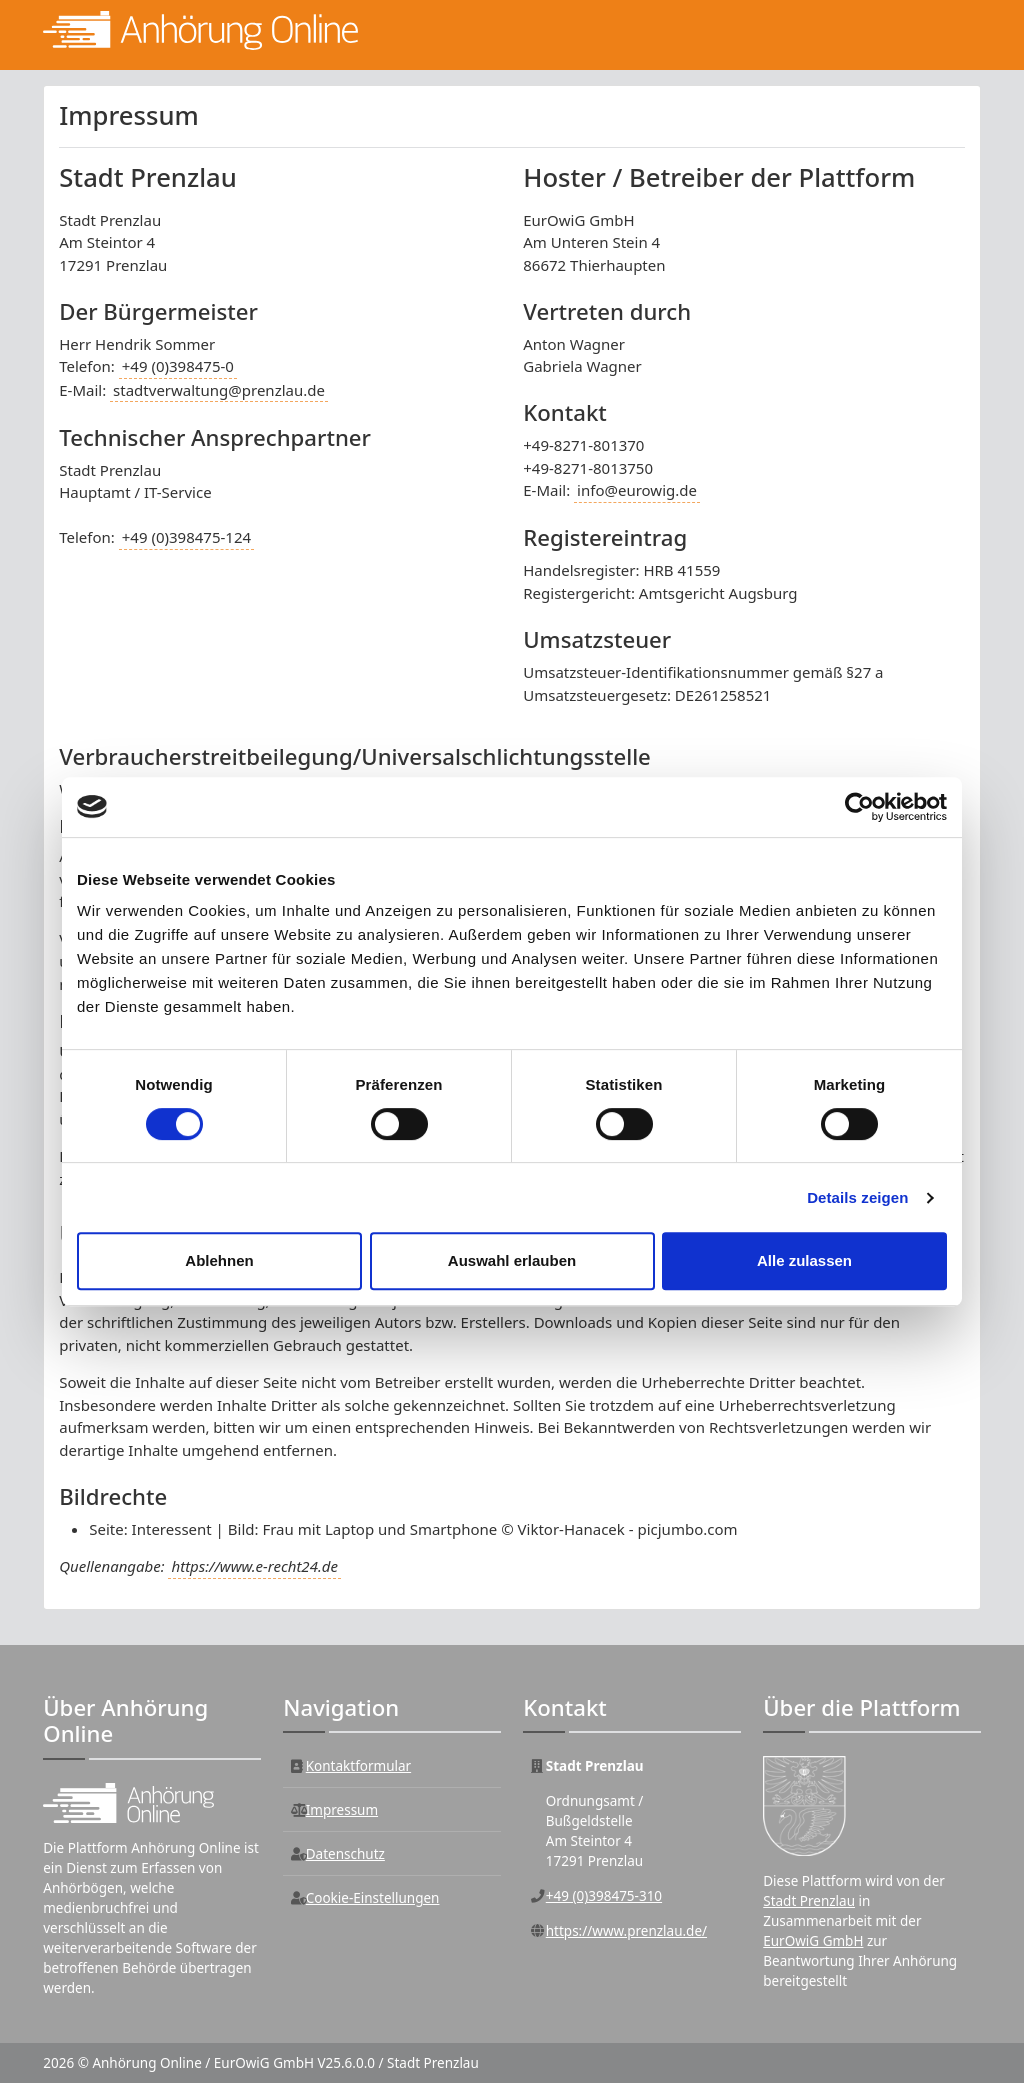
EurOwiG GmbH (813, 1941)
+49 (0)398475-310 (604, 1896)
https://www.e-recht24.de (254, 1566)
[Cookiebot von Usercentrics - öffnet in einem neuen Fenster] (859, 807)
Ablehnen (219, 1260)
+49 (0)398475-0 (178, 366)
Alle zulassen (804, 1260)
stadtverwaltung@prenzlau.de (219, 390)
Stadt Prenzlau (809, 1901)
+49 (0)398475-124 (186, 537)
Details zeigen (857, 1197)
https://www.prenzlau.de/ (626, 1931)
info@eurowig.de (637, 490)
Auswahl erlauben (512, 1260)
